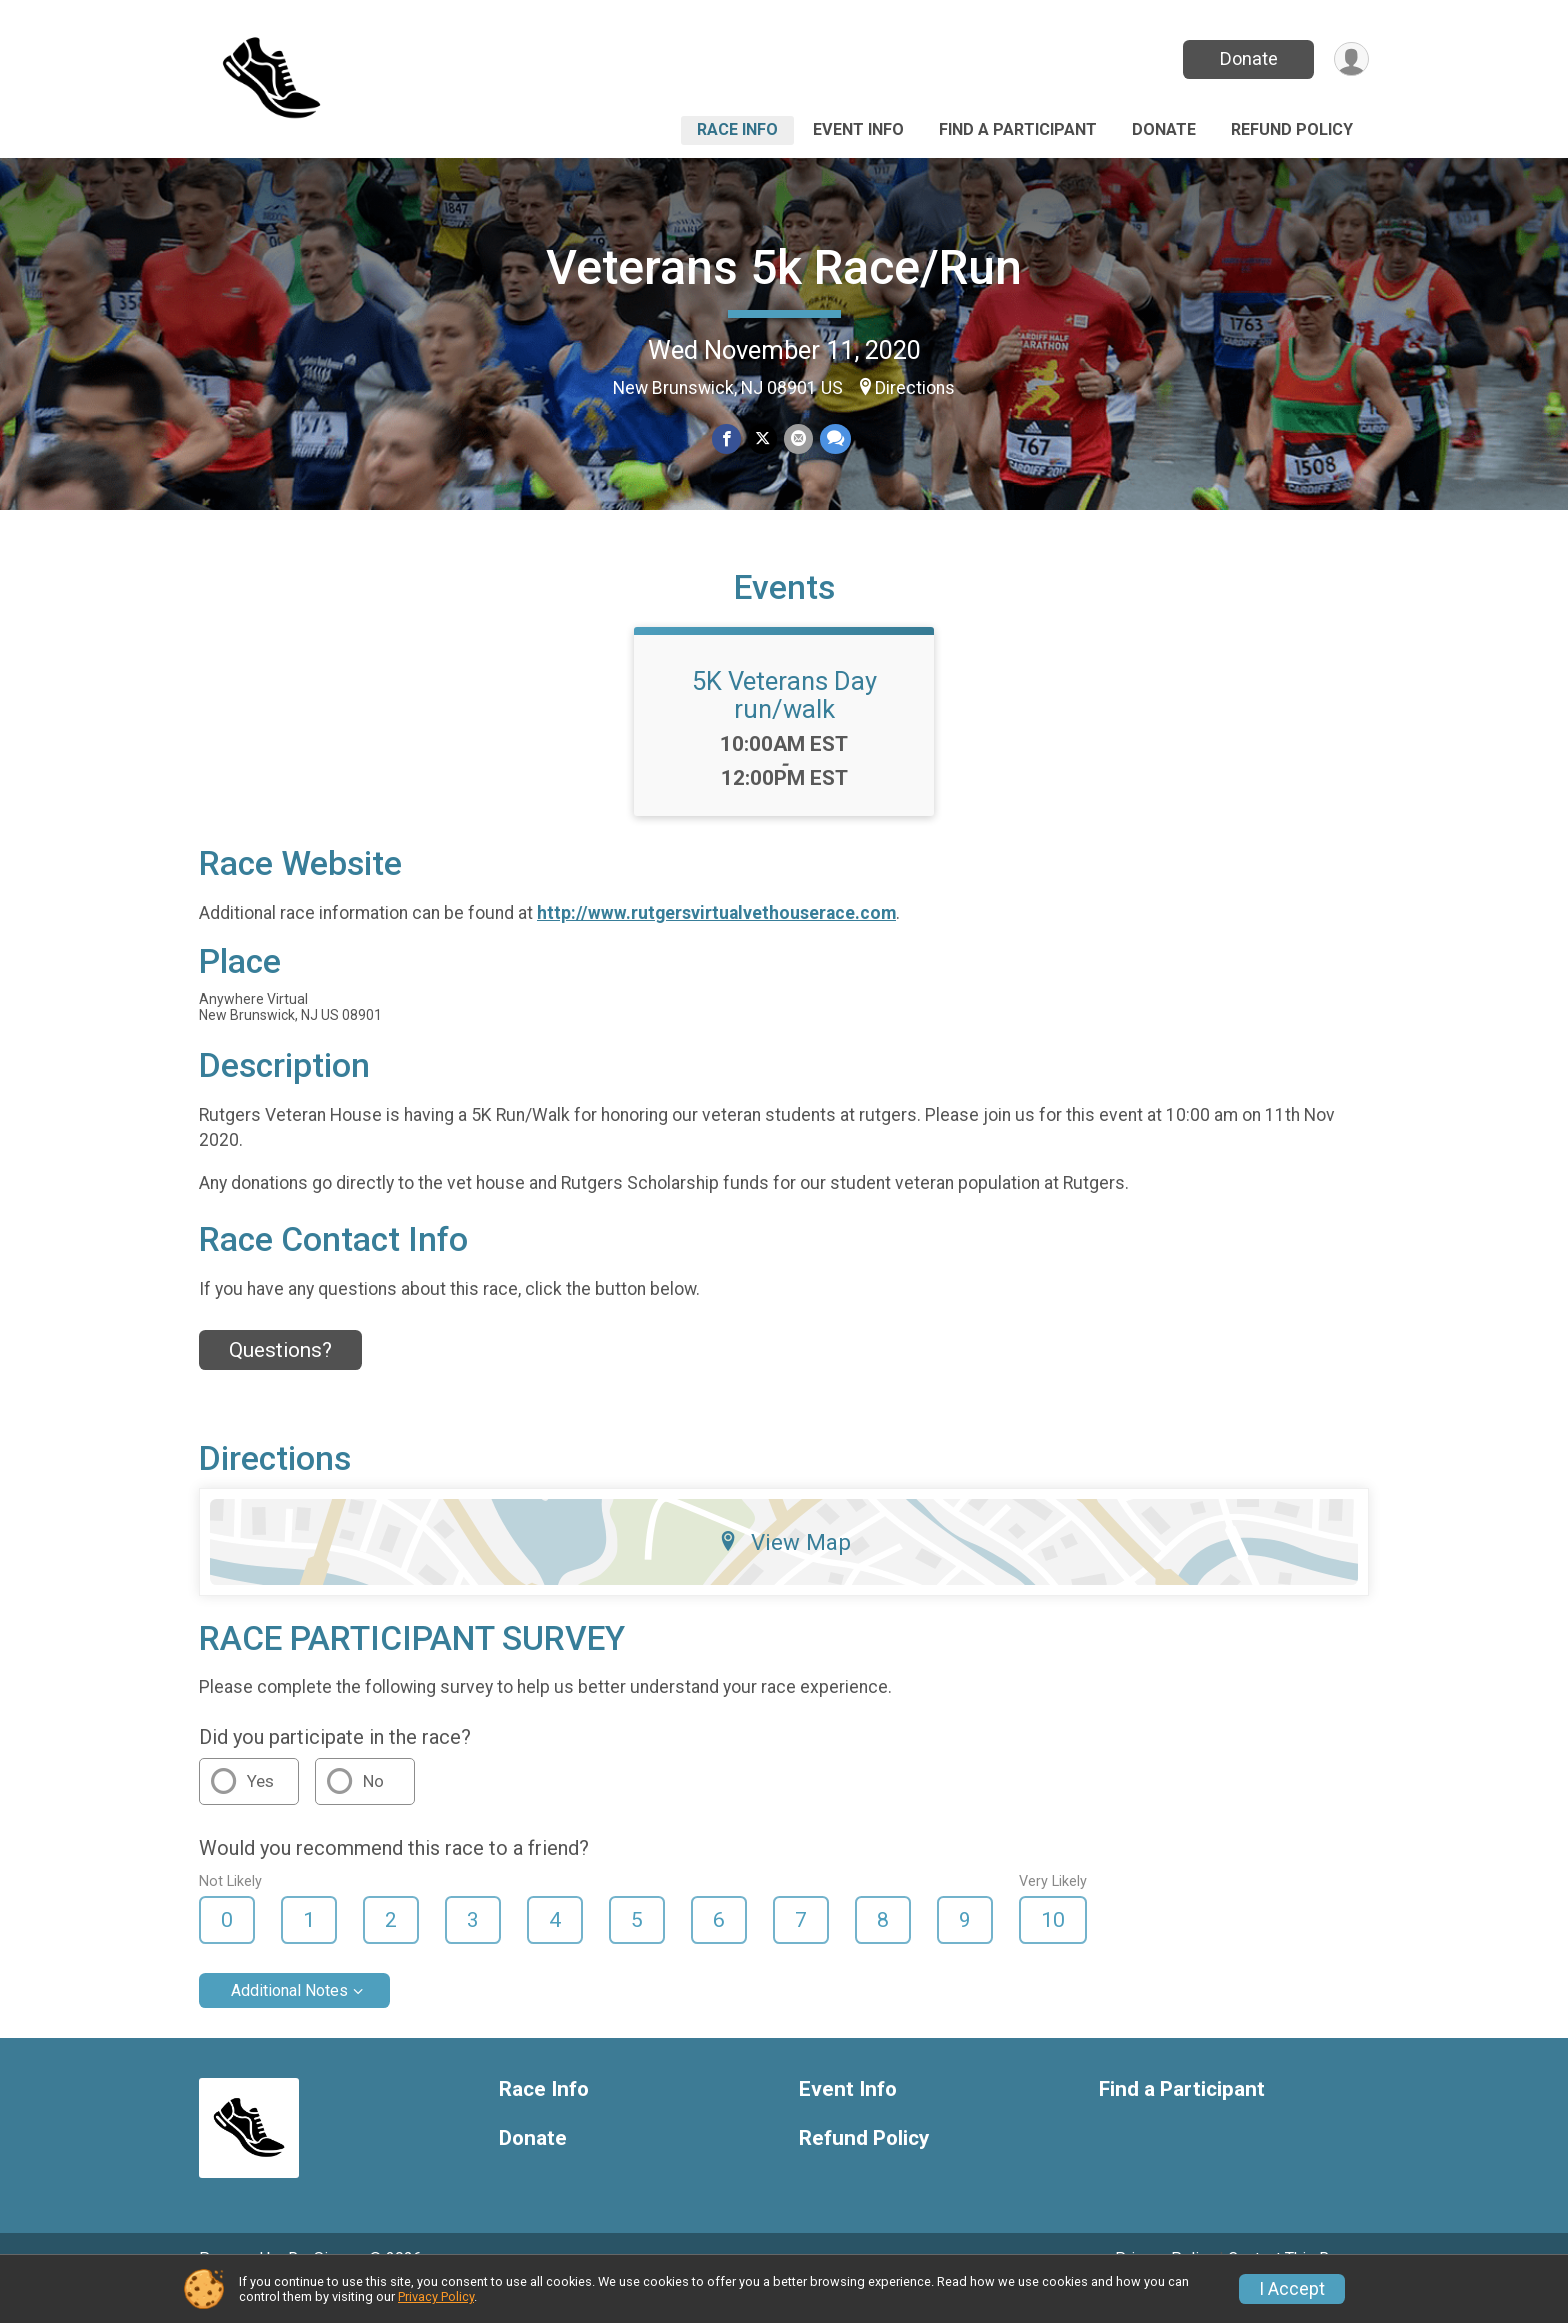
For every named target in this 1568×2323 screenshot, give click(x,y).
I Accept (1292, 2289)
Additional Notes (289, 2018)
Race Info (737, 129)
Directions (915, 388)
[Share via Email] (797, 439)
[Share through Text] (833, 439)
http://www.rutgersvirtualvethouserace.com (716, 941)
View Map (784, 1569)
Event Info (858, 129)
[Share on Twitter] (762, 439)
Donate (1247, 58)
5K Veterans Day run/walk (784, 723)
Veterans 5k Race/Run (784, 267)
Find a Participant (1018, 129)
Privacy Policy (436, 2296)
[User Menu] (1350, 59)
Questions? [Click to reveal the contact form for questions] (280, 1378)
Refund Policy (1292, 129)
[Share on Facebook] (727, 439)
